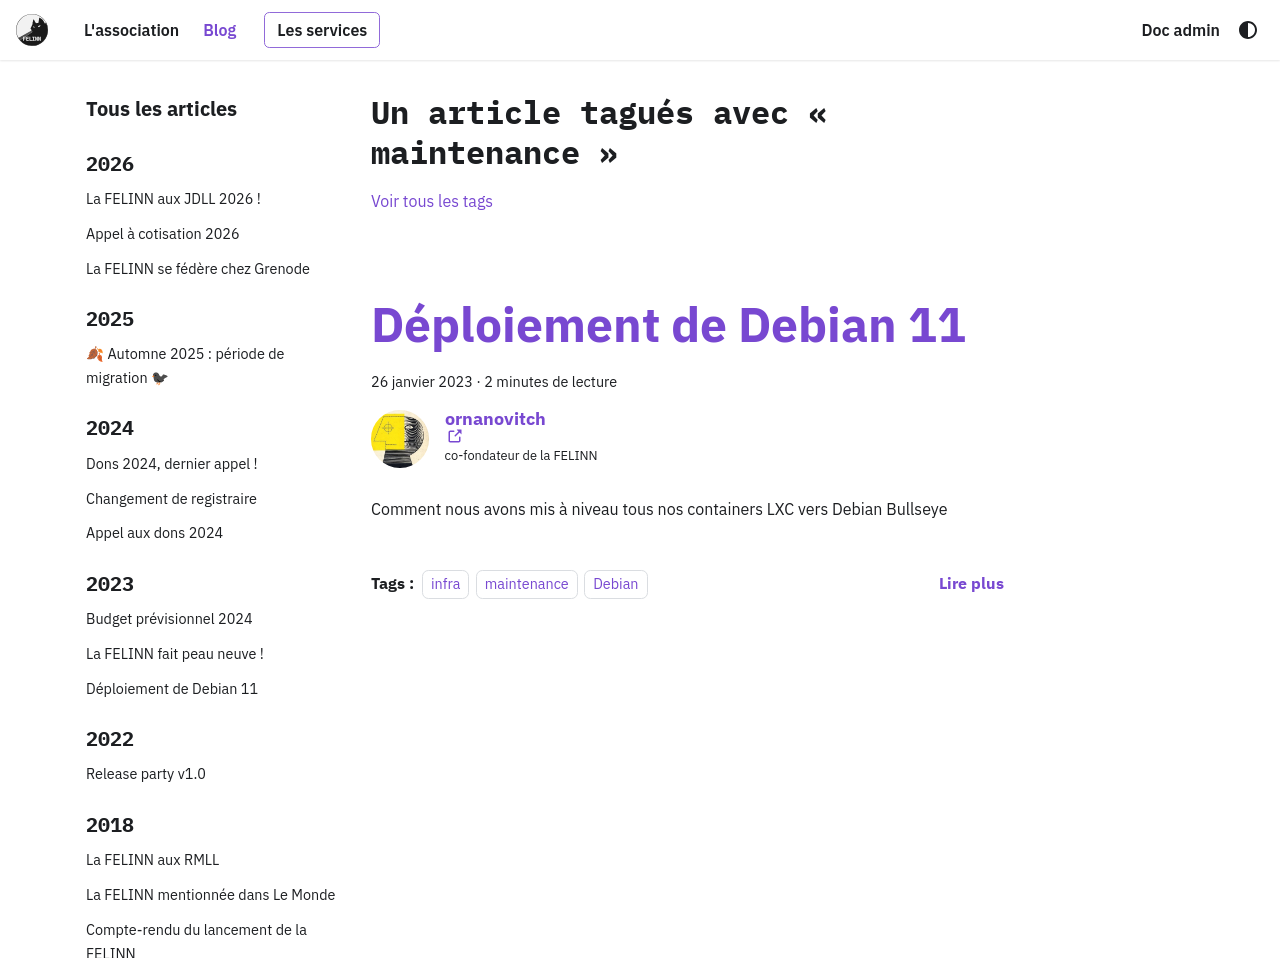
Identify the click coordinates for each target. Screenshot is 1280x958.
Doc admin (1180, 30)
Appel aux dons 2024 (154, 532)
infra (445, 583)
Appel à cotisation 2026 (163, 233)
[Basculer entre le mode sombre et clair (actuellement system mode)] (1248, 30)
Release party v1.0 (146, 773)
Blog (219, 30)
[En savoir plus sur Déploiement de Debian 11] (971, 583)
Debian (615, 583)
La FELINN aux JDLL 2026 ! (173, 198)
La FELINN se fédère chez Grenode (198, 268)
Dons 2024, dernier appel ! (172, 463)
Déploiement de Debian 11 (172, 688)
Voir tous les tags (432, 201)
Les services (322, 30)
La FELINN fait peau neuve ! (175, 653)
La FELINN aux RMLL (152, 859)
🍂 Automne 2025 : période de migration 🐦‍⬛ (185, 365)
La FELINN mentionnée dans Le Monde (210, 894)
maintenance (527, 583)
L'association (131, 30)
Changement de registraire (171, 498)
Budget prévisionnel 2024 (169, 618)
